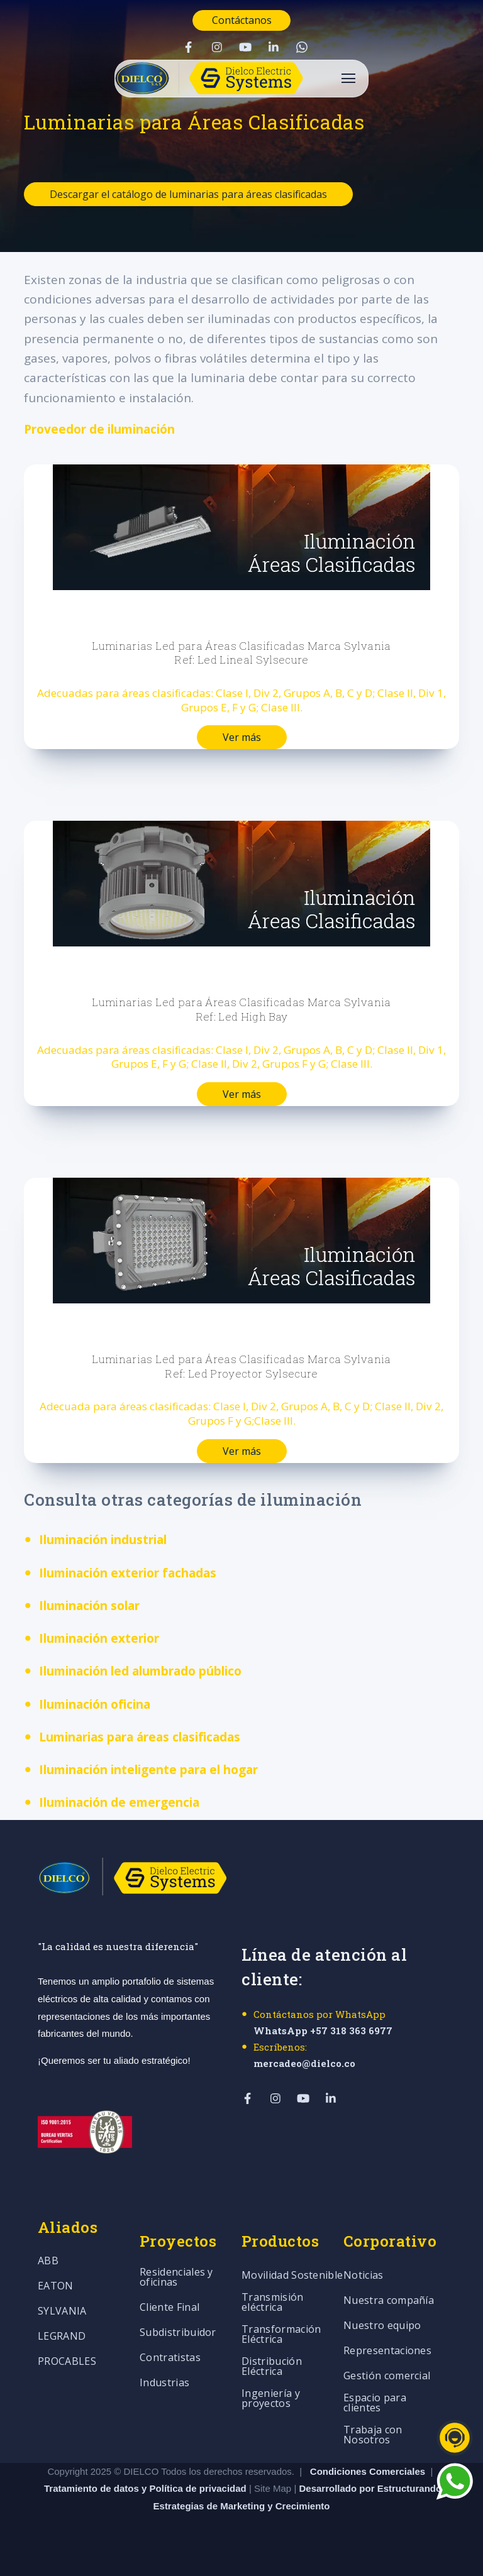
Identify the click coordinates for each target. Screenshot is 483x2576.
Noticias (363, 2276)
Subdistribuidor (178, 2333)
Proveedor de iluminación (99, 429)
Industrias (164, 2383)
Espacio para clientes (374, 2403)
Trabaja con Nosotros (372, 2436)
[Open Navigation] (348, 78)
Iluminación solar (89, 1606)
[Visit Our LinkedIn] (273, 47)
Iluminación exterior (99, 1638)
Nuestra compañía (388, 2301)
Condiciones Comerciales (367, 2471)
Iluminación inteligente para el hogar (148, 1770)
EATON (56, 2287)
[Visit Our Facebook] (188, 47)
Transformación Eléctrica (281, 2335)
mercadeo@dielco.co (304, 2063)
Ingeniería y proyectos (271, 2399)
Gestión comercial (386, 2376)
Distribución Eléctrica (272, 2367)
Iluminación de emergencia (119, 1802)
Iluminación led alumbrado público (140, 1671)
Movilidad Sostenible (292, 2276)
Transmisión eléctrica (273, 2303)
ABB (48, 2261)
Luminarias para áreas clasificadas (139, 1737)
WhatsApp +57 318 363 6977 (322, 2030)
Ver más (242, 737)
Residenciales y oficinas (176, 2278)
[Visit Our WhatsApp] (301, 47)
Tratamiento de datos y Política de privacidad (146, 2488)
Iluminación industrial (103, 1540)
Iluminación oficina (94, 1704)
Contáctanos (242, 20)
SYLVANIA (62, 2312)
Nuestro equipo (382, 2326)
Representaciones (387, 2351)
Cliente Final (169, 2308)
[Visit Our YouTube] (245, 47)
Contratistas (170, 2358)
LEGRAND (62, 2337)
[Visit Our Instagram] (217, 47)
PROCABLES (67, 2362)
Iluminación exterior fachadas (127, 1573)
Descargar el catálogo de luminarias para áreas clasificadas (188, 194)
